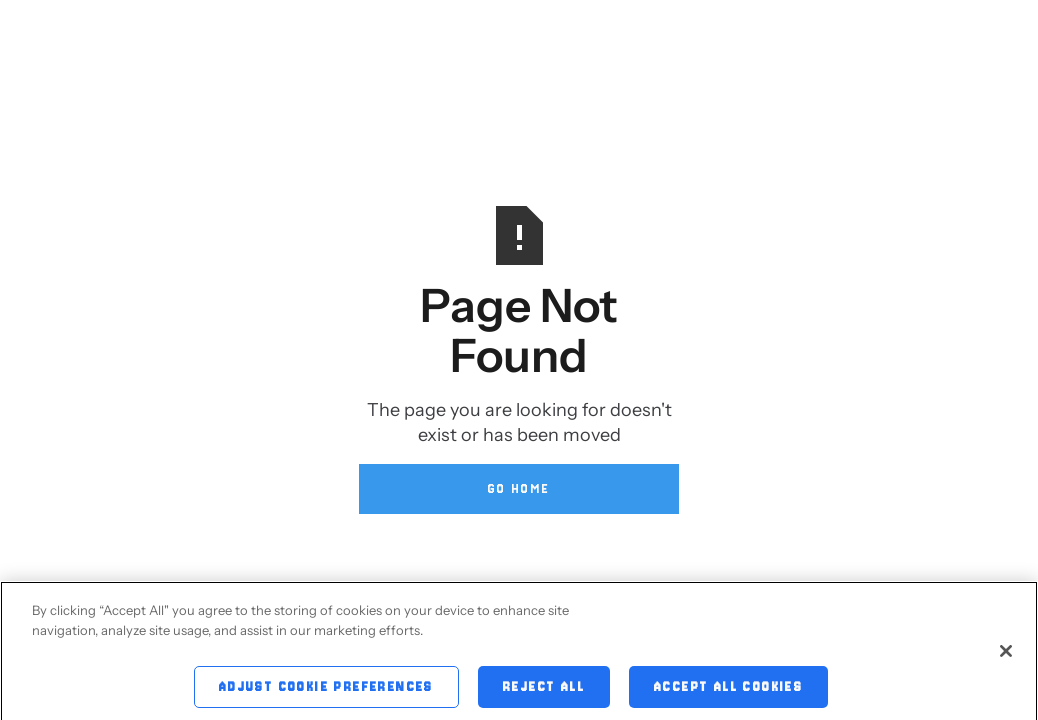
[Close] (1006, 654)
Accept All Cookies (728, 689)
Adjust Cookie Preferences (326, 689)
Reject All (544, 689)
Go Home (519, 488)
